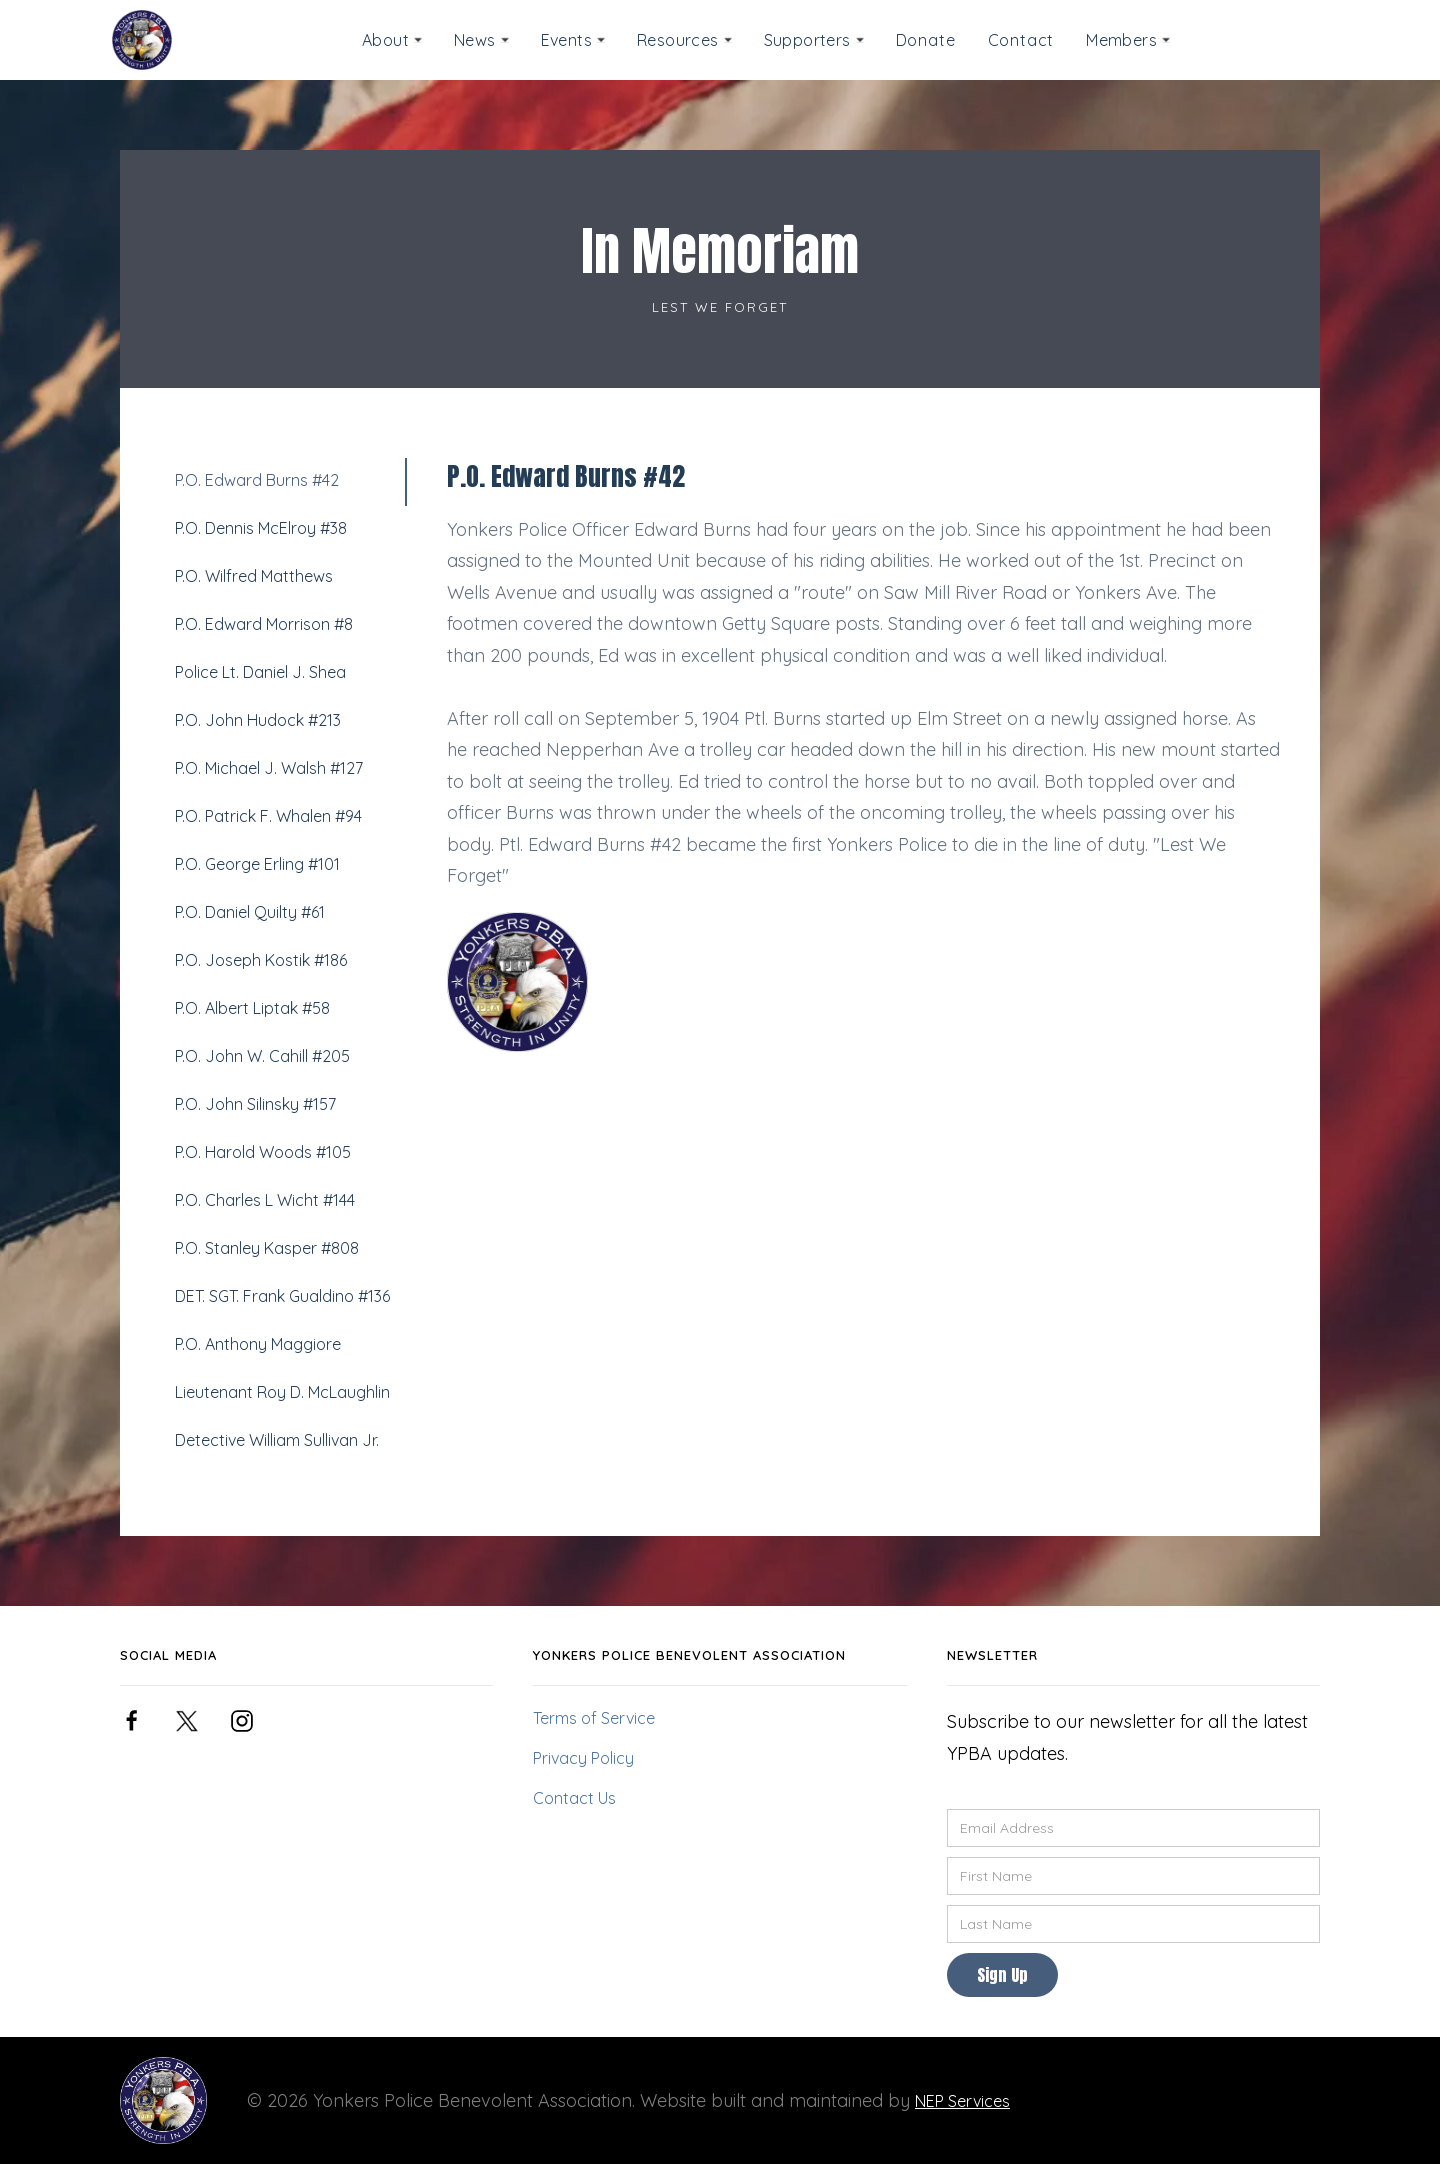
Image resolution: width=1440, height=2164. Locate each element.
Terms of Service (594, 1718)
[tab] (283, 482)
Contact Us (574, 1798)
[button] (392, 40)
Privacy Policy (583, 1758)
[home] (142, 40)
